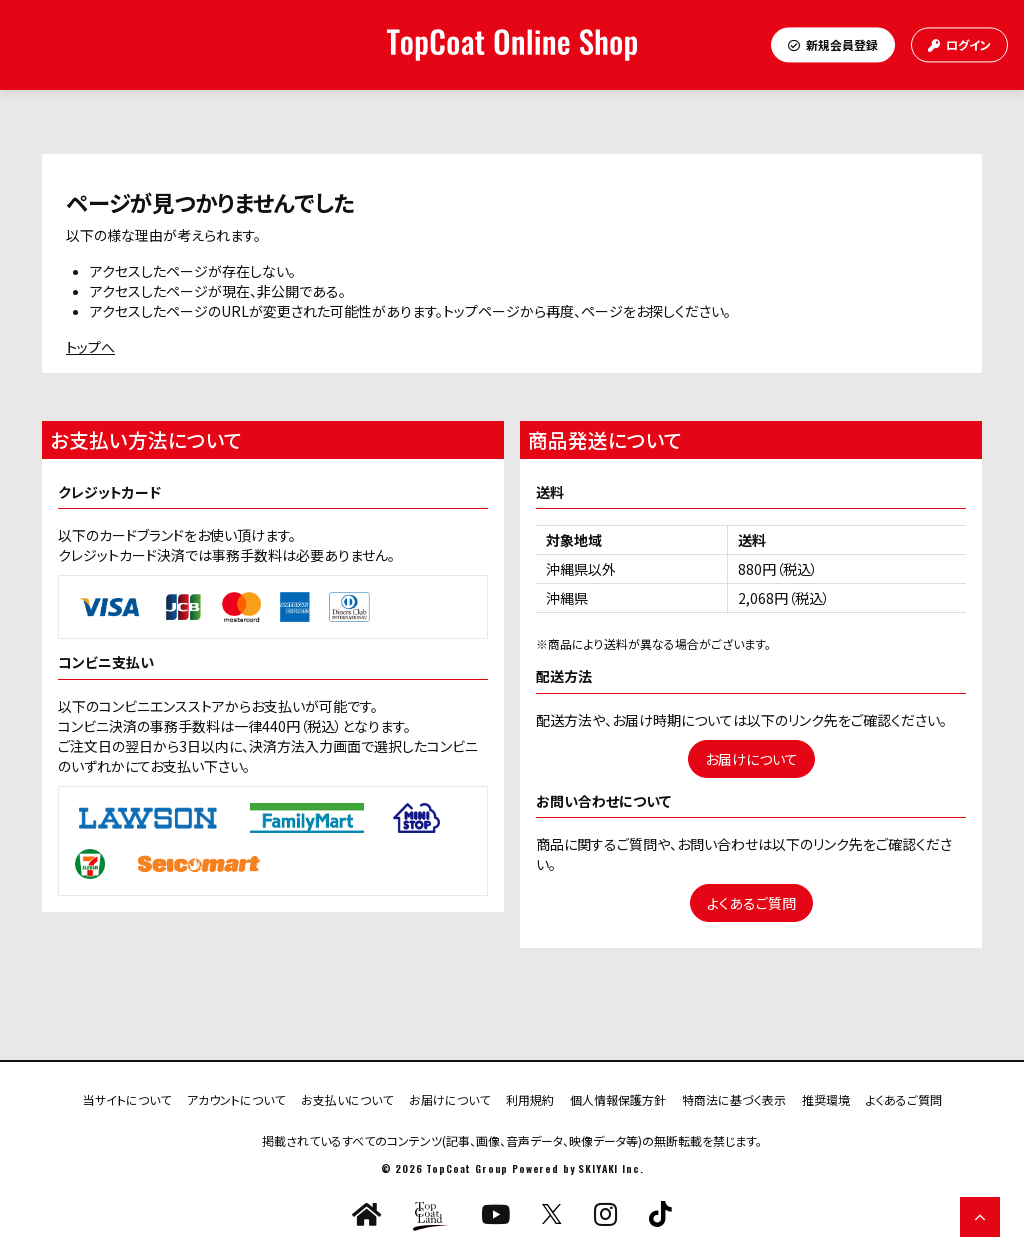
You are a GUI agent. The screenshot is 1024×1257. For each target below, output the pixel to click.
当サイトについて (127, 1098)
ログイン (959, 44)
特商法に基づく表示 (734, 1098)
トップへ (90, 347)
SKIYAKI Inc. (610, 1168)
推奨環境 (826, 1098)
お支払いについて (347, 1098)
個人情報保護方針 (618, 1098)
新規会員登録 (833, 44)
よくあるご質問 (751, 903)
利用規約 (530, 1098)
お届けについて (751, 759)
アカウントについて (236, 1098)
